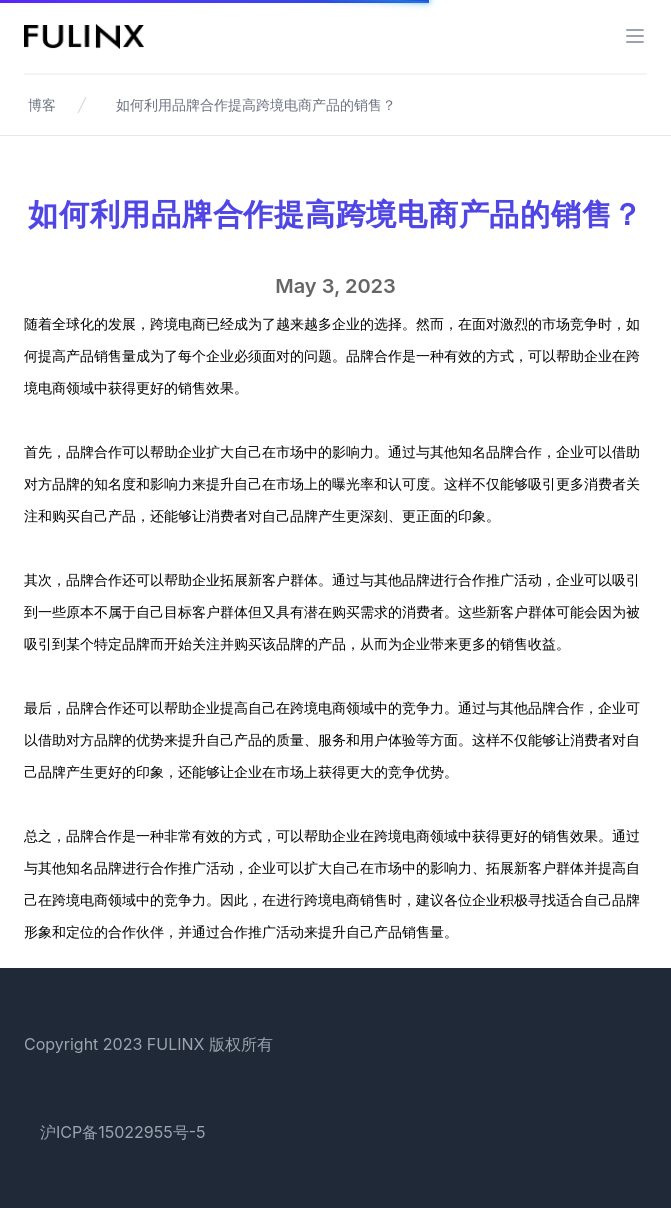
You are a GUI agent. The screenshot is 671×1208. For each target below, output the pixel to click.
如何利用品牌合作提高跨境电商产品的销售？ (256, 104)
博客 (42, 104)
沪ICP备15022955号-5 (123, 1132)
